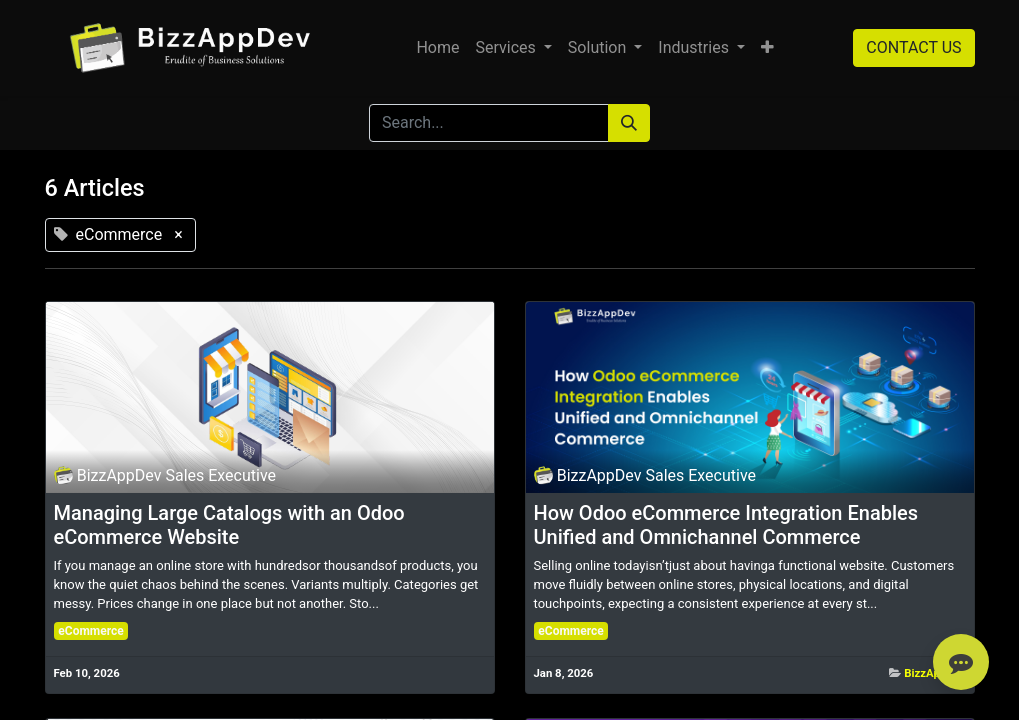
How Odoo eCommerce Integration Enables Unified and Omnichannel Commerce (726, 525)
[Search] (629, 123)
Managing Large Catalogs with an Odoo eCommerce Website (229, 525)
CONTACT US (913, 47)
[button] (767, 48)
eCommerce (90, 631)
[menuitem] (437, 48)
